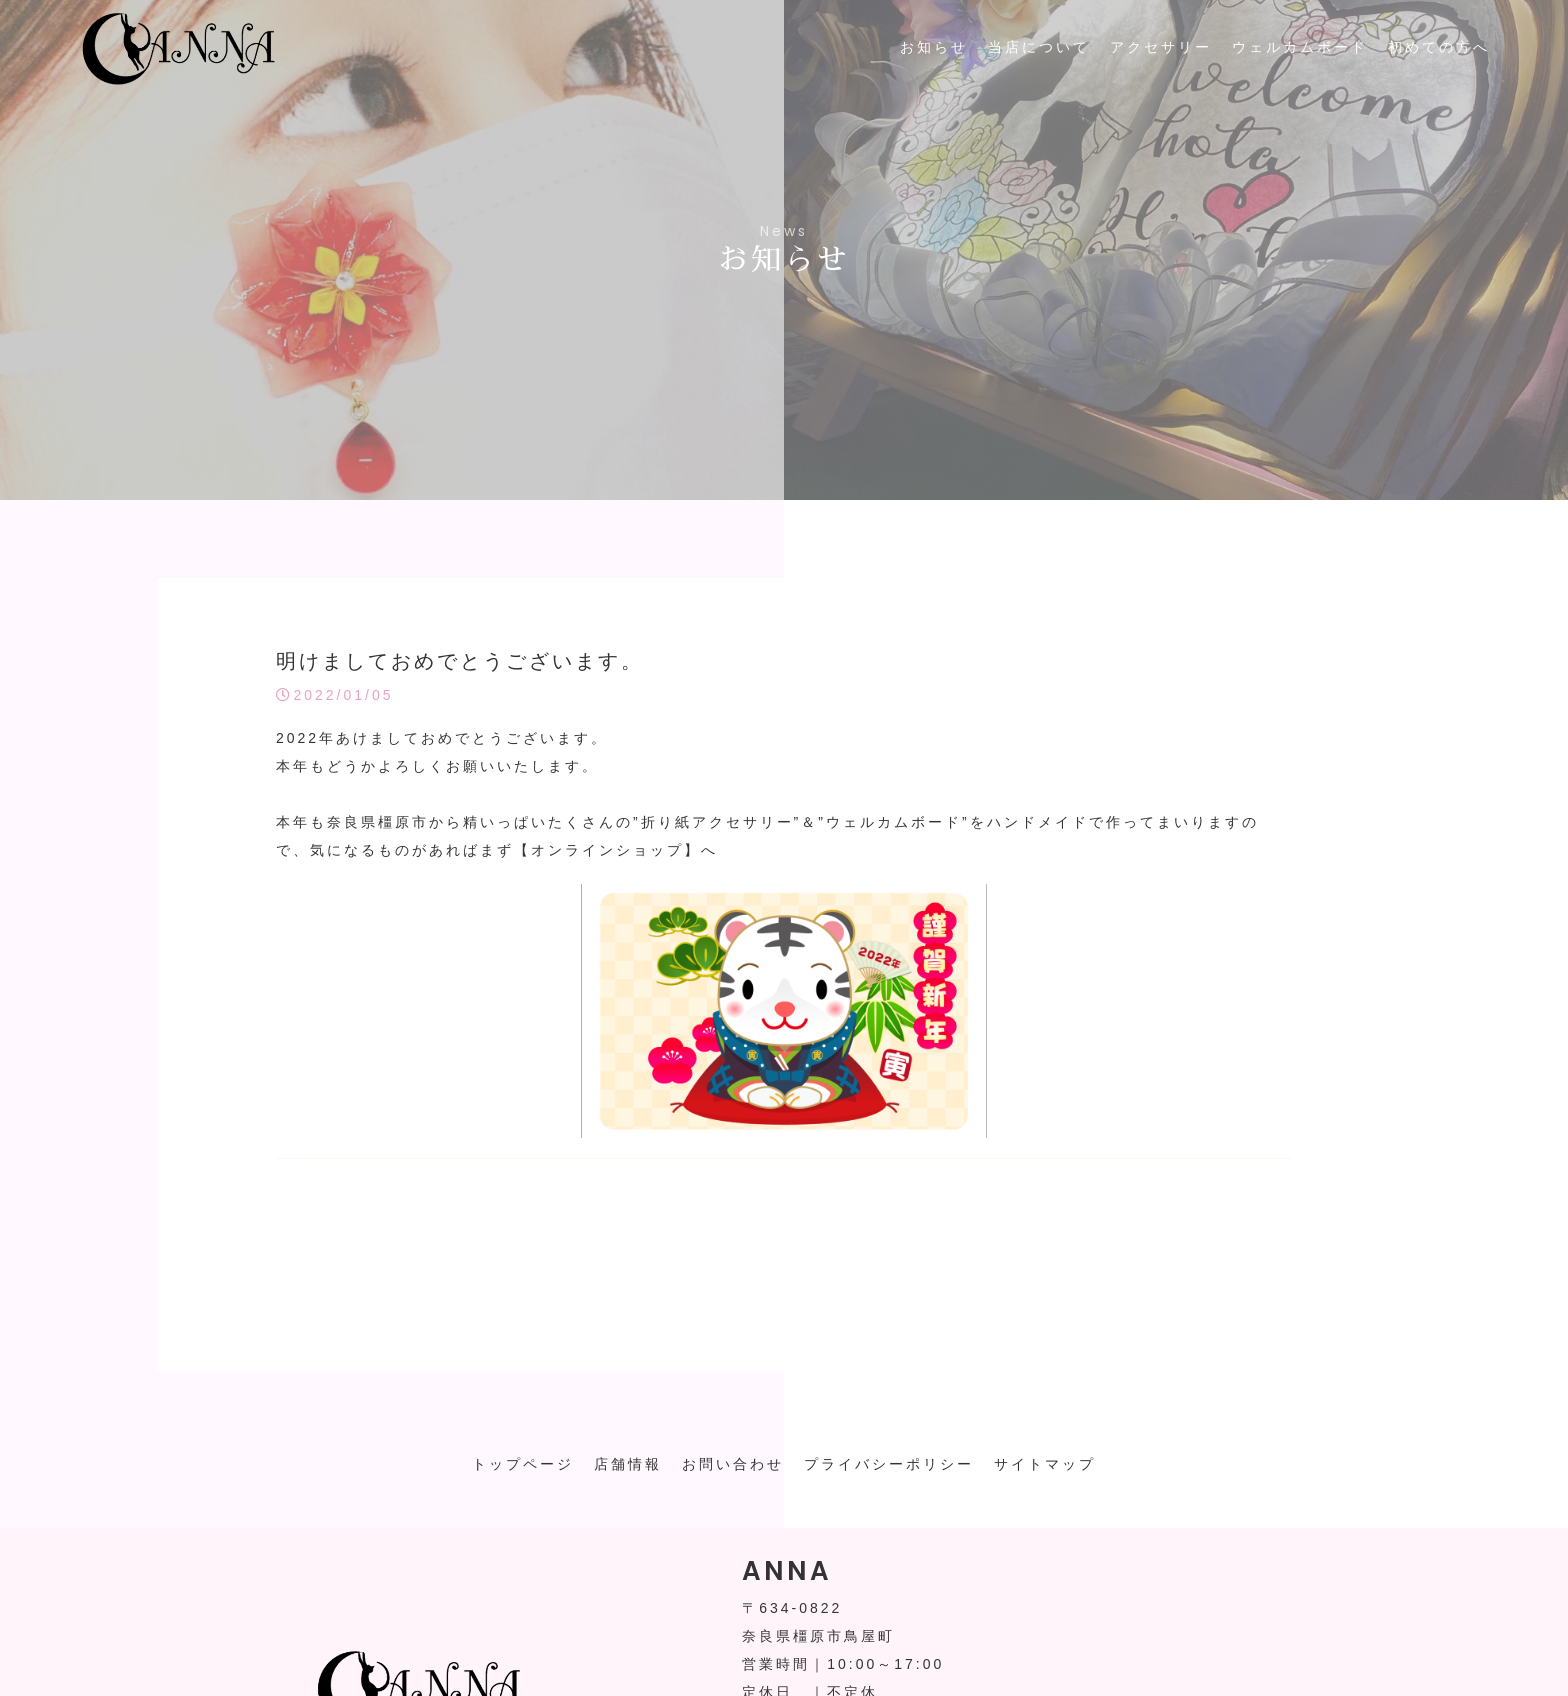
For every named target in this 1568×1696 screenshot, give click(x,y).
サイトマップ (1045, 1464)
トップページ (523, 1464)
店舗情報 (628, 1464)
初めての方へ (1439, 47)
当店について (1039, 47)
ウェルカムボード (1300, 47)
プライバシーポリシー (889, 1464)
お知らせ (934, 47)
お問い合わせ (733, 1464)
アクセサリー (1161, 47)
